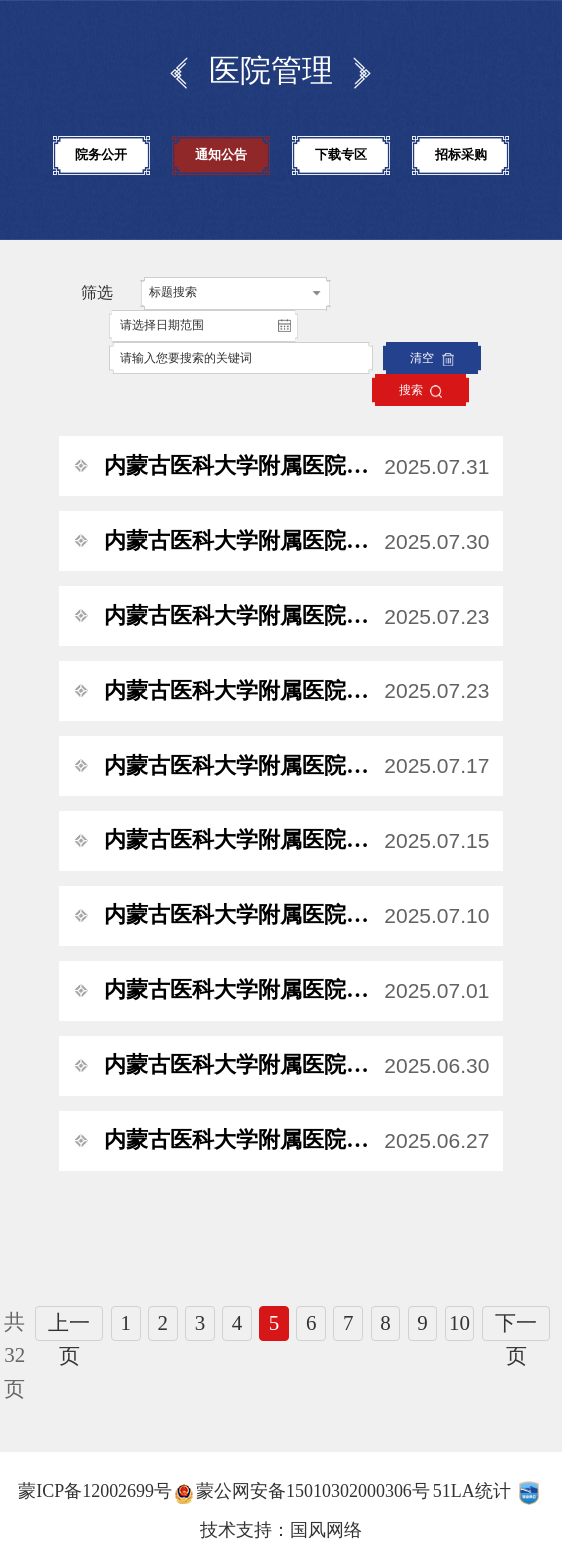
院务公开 (101, 154)
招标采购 (461, 154)
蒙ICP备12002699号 (95, 1491)
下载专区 (341, 154)
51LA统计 (472, 1491)
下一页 (516, 1326)
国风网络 (326, 1530)
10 (459, 1323)
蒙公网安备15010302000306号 (313, 1491)
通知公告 (221, 154)
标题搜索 (173, 292)
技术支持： (245, 1530)
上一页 (69, 1326)
